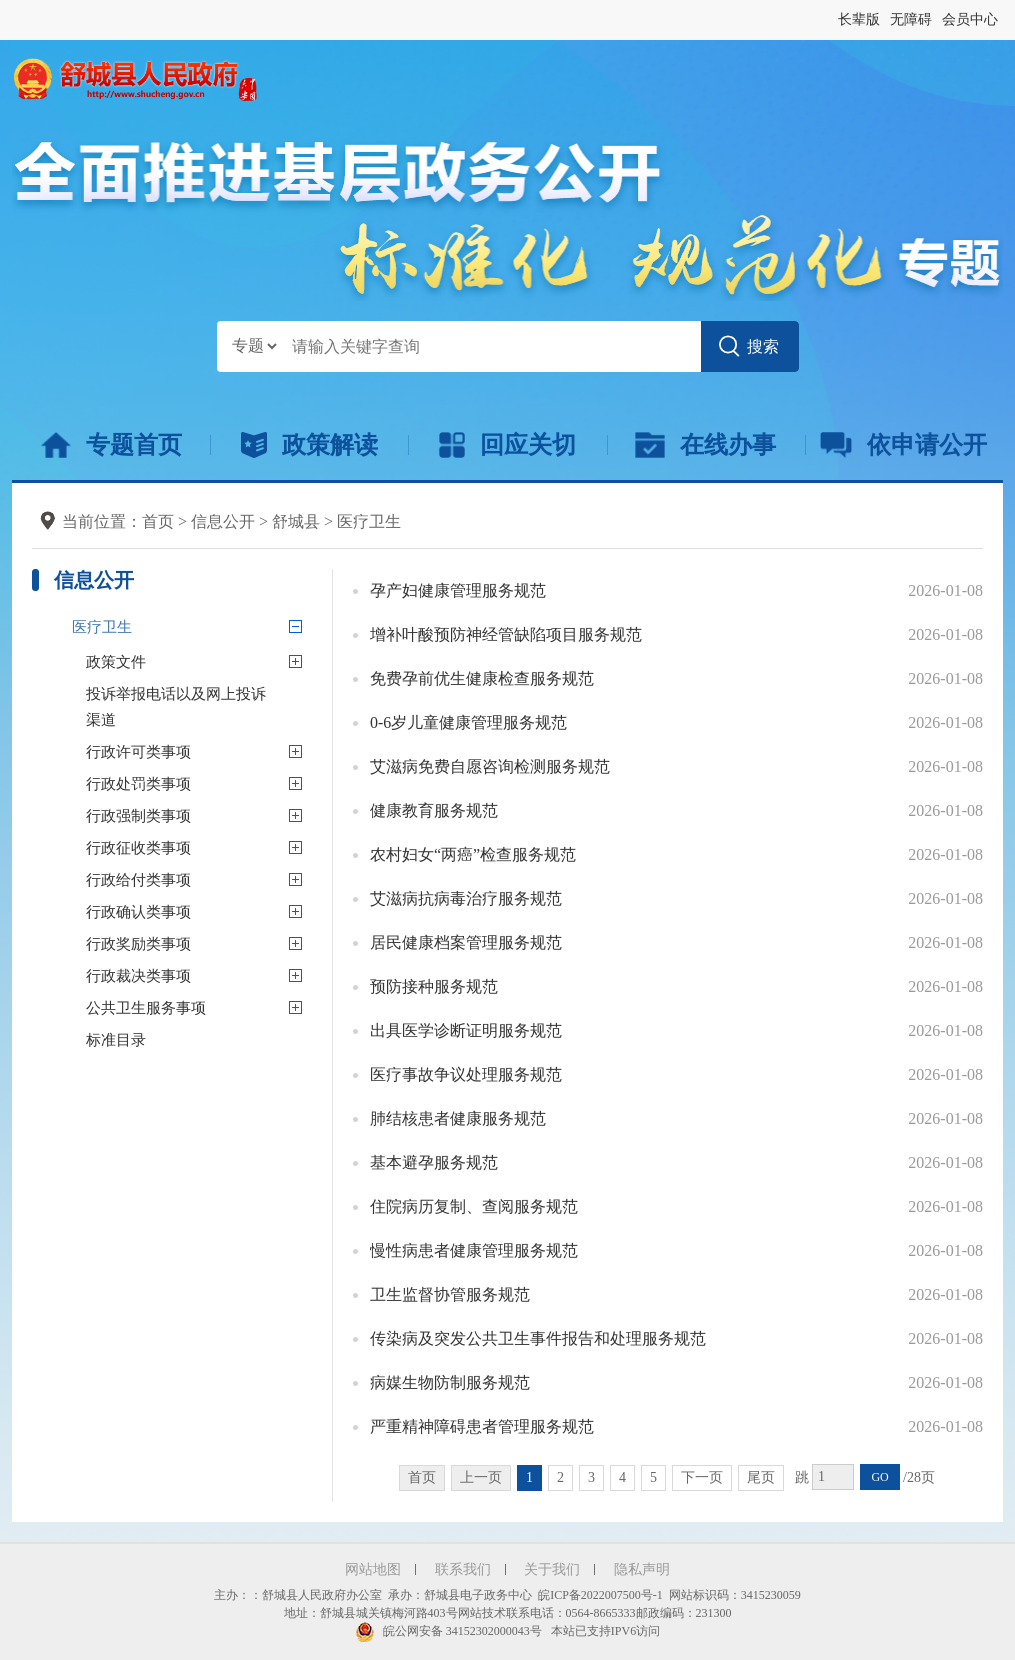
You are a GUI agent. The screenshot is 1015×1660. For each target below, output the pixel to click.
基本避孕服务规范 (434, 1162)
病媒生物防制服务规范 (450, 1382)
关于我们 (552, 1569)
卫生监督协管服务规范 (450, 1294)
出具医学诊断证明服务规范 (466, 1030)
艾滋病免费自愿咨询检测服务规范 (490, 766)
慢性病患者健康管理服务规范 (474, 1250)
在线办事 (705, 445)
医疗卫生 (369, 521)
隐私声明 (642, 1569)
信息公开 (223, 521)
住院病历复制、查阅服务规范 (474, 1206)
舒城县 (296, 521)
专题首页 (111, 445)
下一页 (702, 1477)
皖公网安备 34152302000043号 (448, 1631)
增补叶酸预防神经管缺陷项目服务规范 (506, 634)
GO (879, 1477)
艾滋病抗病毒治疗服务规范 (466, 898)
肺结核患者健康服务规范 (458, 1118)
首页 (158, 521)
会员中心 (970, 19)
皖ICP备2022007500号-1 (600, 1595)
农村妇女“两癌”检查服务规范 (473, 854)
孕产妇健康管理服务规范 (458, 590)
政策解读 (309, 445)
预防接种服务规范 (434, 986)
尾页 (761, 1477)
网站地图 (373, 1569)
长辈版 (859, 19)
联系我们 (463, 1569)
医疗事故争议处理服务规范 (466, 1074)
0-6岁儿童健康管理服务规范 (468, 722)
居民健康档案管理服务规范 (466, 942)
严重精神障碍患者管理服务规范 (482, 1426)
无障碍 (911, 19)
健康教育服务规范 (434, 810)
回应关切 (507, 445)
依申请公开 (903, 445)
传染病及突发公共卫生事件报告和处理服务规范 (538, 1338)
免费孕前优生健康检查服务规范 (482, 678)
